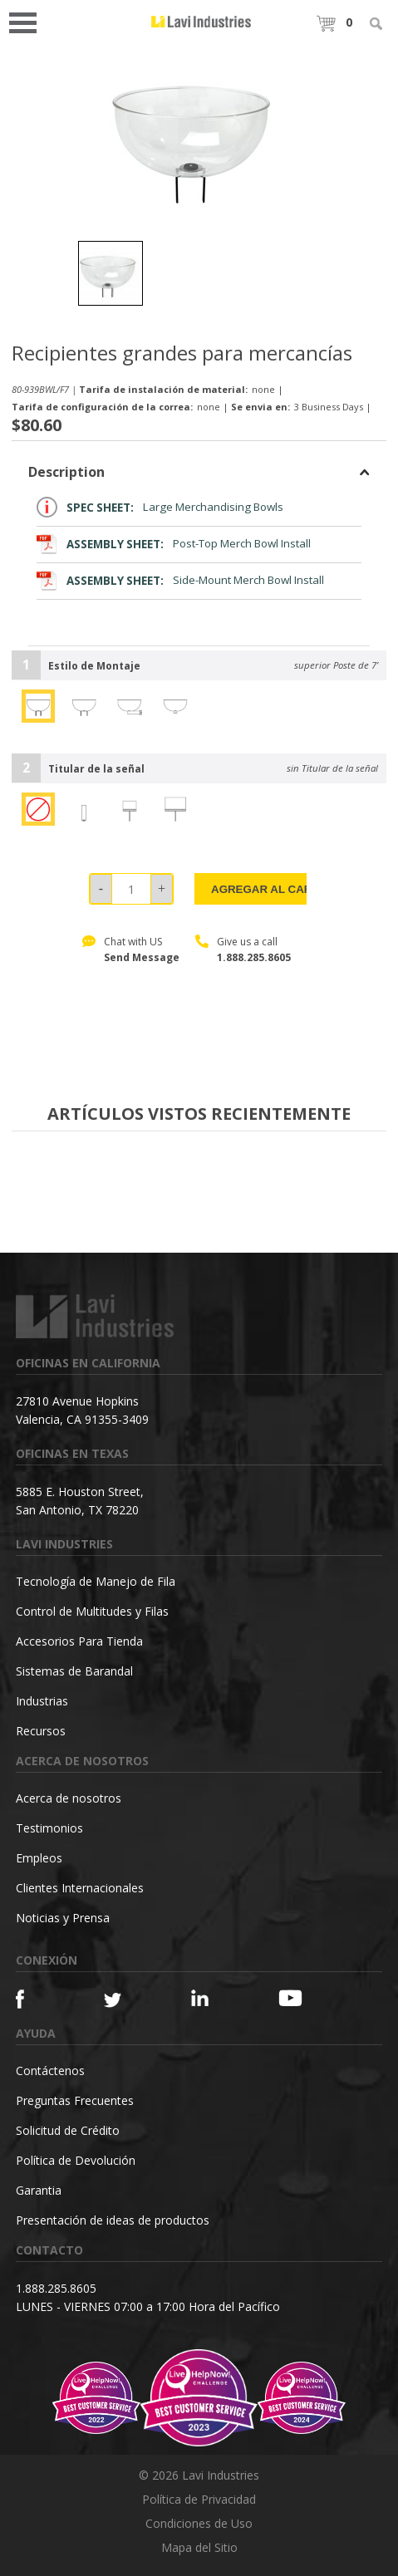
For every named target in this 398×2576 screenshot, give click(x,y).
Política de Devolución (75, 2160)
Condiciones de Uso (199, 2523)
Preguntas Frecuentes (75, 2100)
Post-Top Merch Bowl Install (174, 543)
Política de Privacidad (199, 2499)
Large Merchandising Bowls (160, 507)
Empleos (39, 1858)
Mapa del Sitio (199, 2547)
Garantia (38, 2190)
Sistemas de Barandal (74, 1671)
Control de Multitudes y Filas (92, 1611)
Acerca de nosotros (68, 1798)
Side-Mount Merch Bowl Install (180, 580)
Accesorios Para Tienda (79, 1641)
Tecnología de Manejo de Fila (95, 1581)
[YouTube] (300, 1998)
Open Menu (28, 21)
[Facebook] (38, 1999)
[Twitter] (126, 2001)
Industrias (42, 1701)
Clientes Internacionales (80, 1888)
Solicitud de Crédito (68, 2130)
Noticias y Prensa (63, 1918)
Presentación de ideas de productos (112, 2220)
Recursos (41, 1731)
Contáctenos (50, 2070)
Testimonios (49, 1828)
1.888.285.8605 (254, 957)
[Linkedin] (213, 1998)
